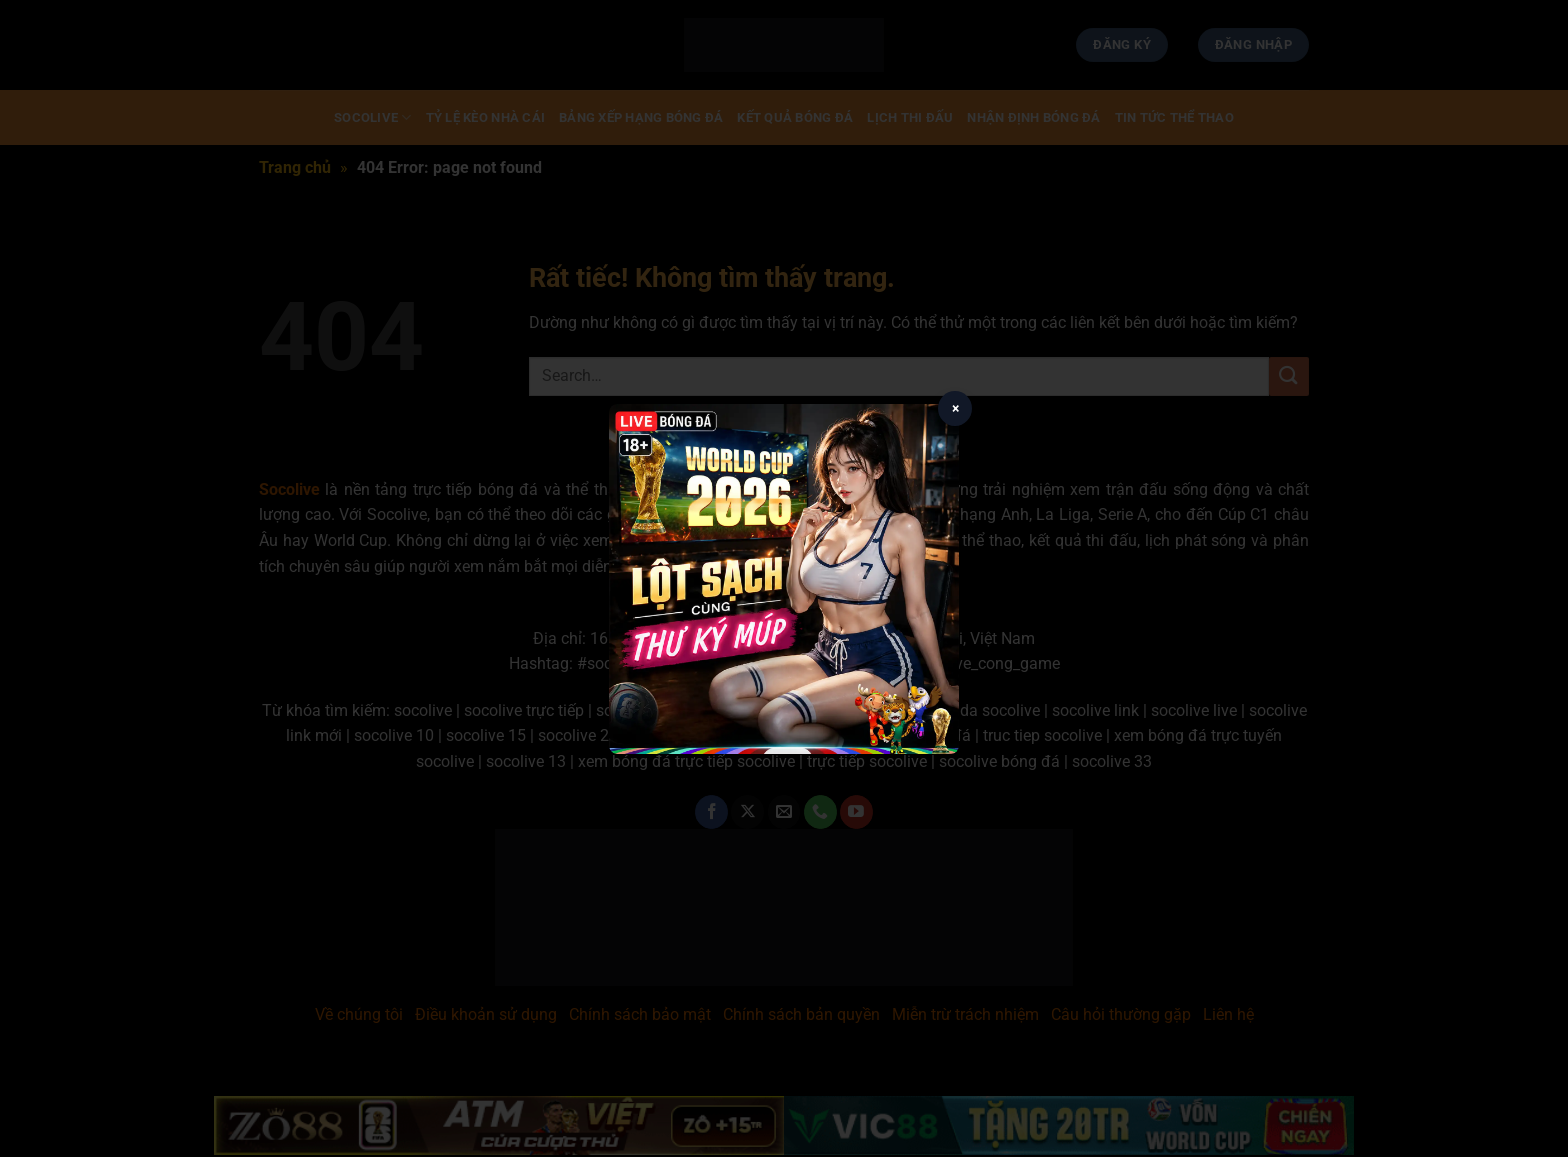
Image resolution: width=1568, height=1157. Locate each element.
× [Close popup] (955, 408)
